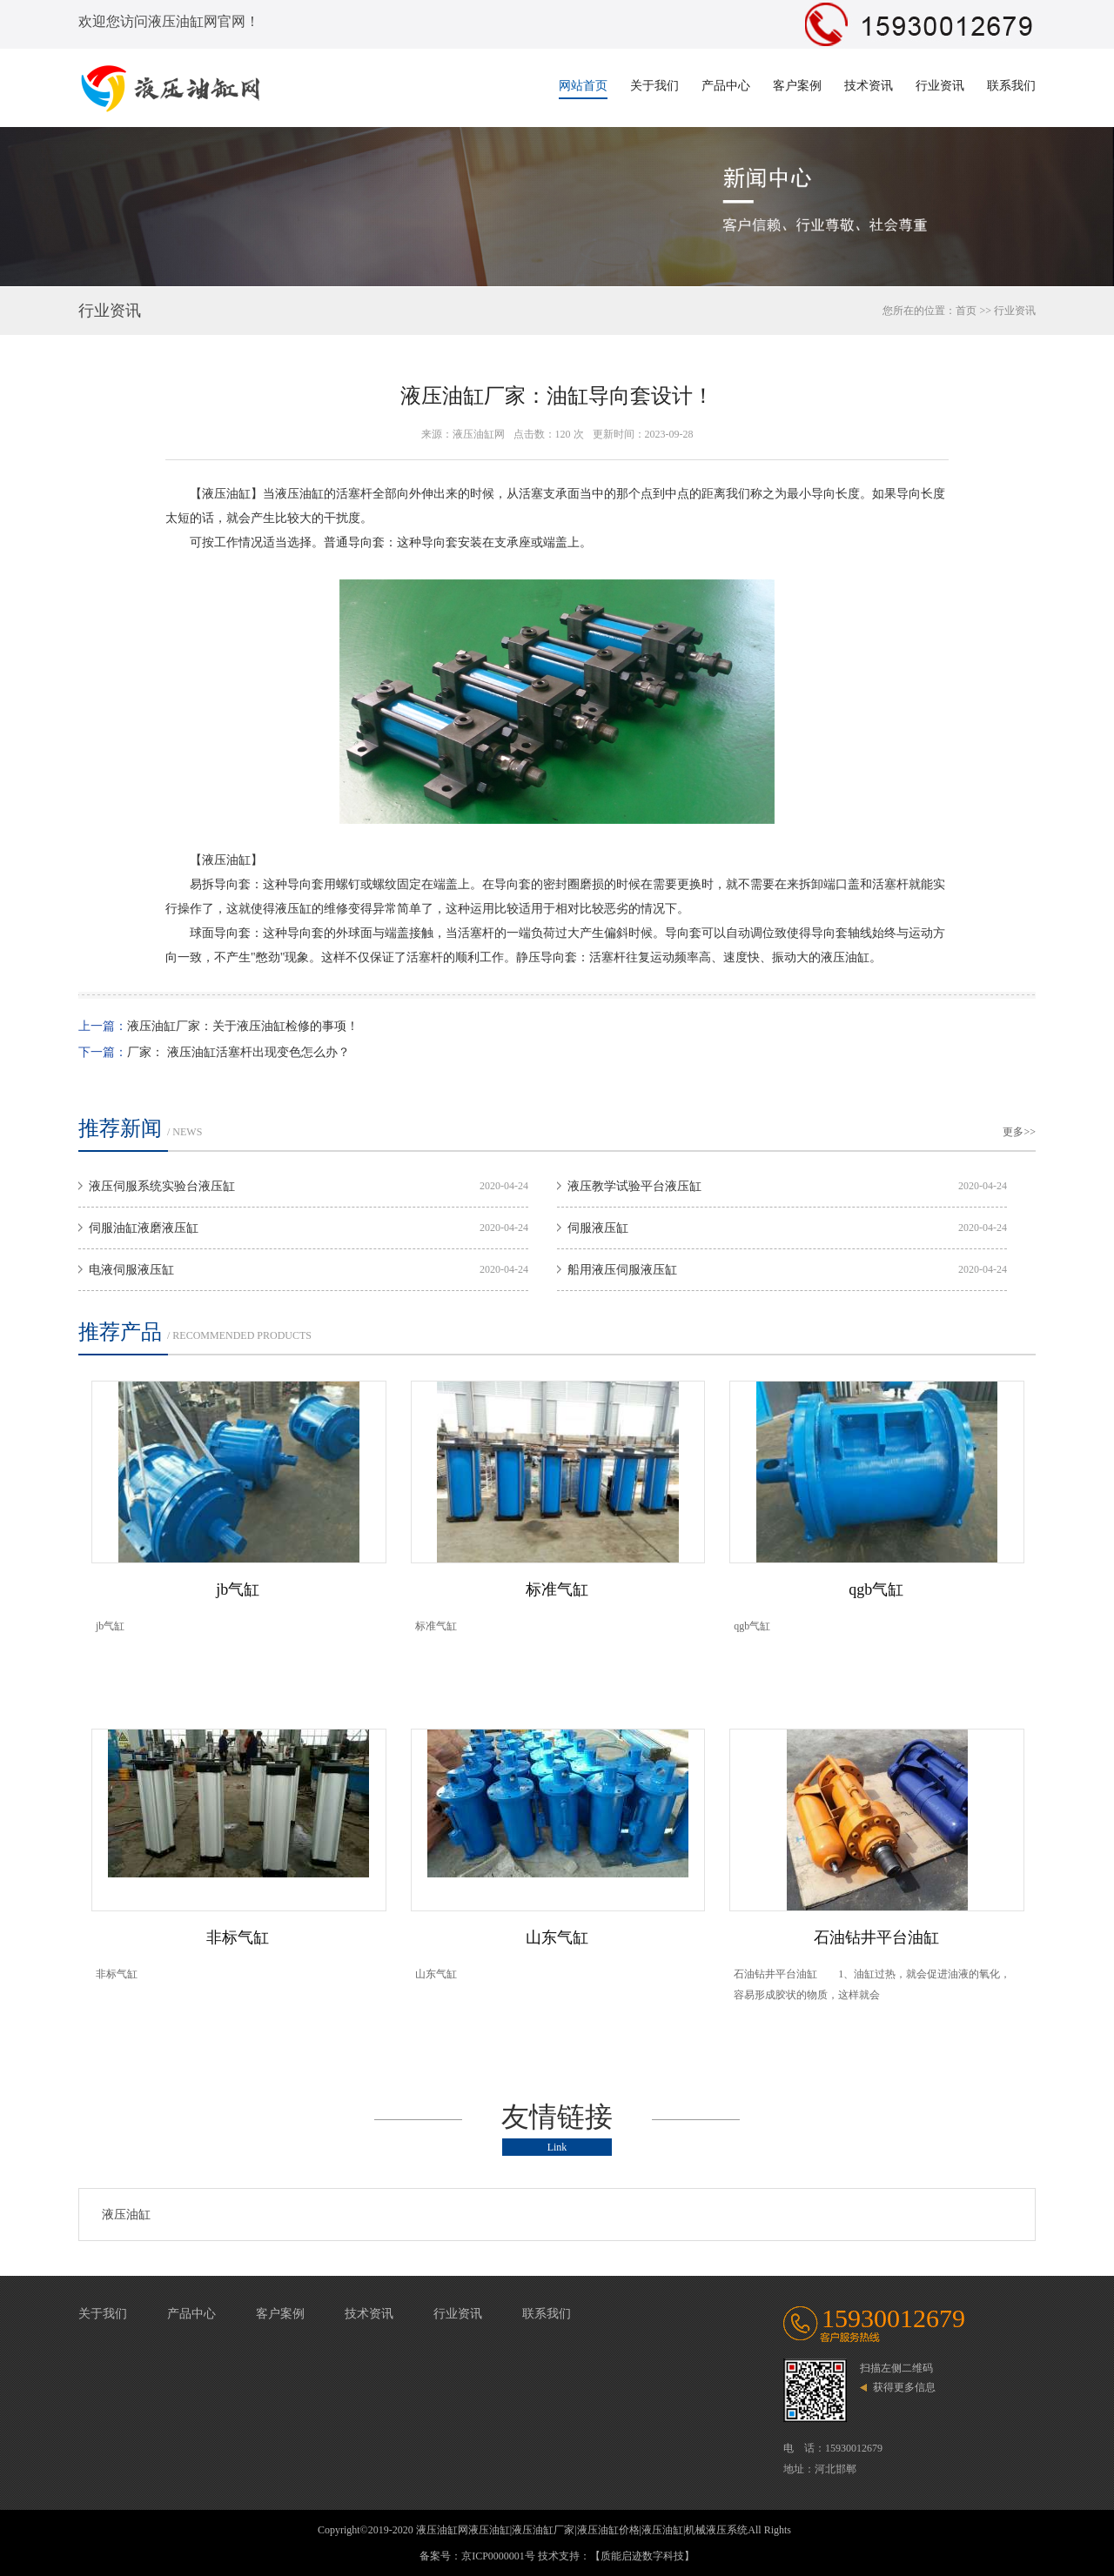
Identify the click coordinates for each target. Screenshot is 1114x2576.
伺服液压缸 (597, 1227)
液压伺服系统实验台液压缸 (162, 1186)
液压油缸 (126, 2214)
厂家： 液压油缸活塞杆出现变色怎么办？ (238, 1052)
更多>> (1019, 1132)
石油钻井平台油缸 (876, 1937)
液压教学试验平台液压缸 (634, 1186)
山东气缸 (557, 1937)
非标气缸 (237, 1937)
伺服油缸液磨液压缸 (143, 1227)
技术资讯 (868, 85)
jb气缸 (237, 1589)
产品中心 (725, 85)
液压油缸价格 (608, 2530)
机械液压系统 (716, 2530)
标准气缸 (557, 1589)
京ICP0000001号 (498, 2556)
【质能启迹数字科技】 (642, 2556)
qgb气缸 (876, 1589)
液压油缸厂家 (543, 2530)
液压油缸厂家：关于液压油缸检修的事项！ (243, 1026)
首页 (966, 310)
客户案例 (797, 85)
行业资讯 (940, 85)
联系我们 (1011, 85)
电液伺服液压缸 (131, 1269)
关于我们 (654, 85)
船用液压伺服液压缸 (622, 1269)
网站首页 (583, 85)
